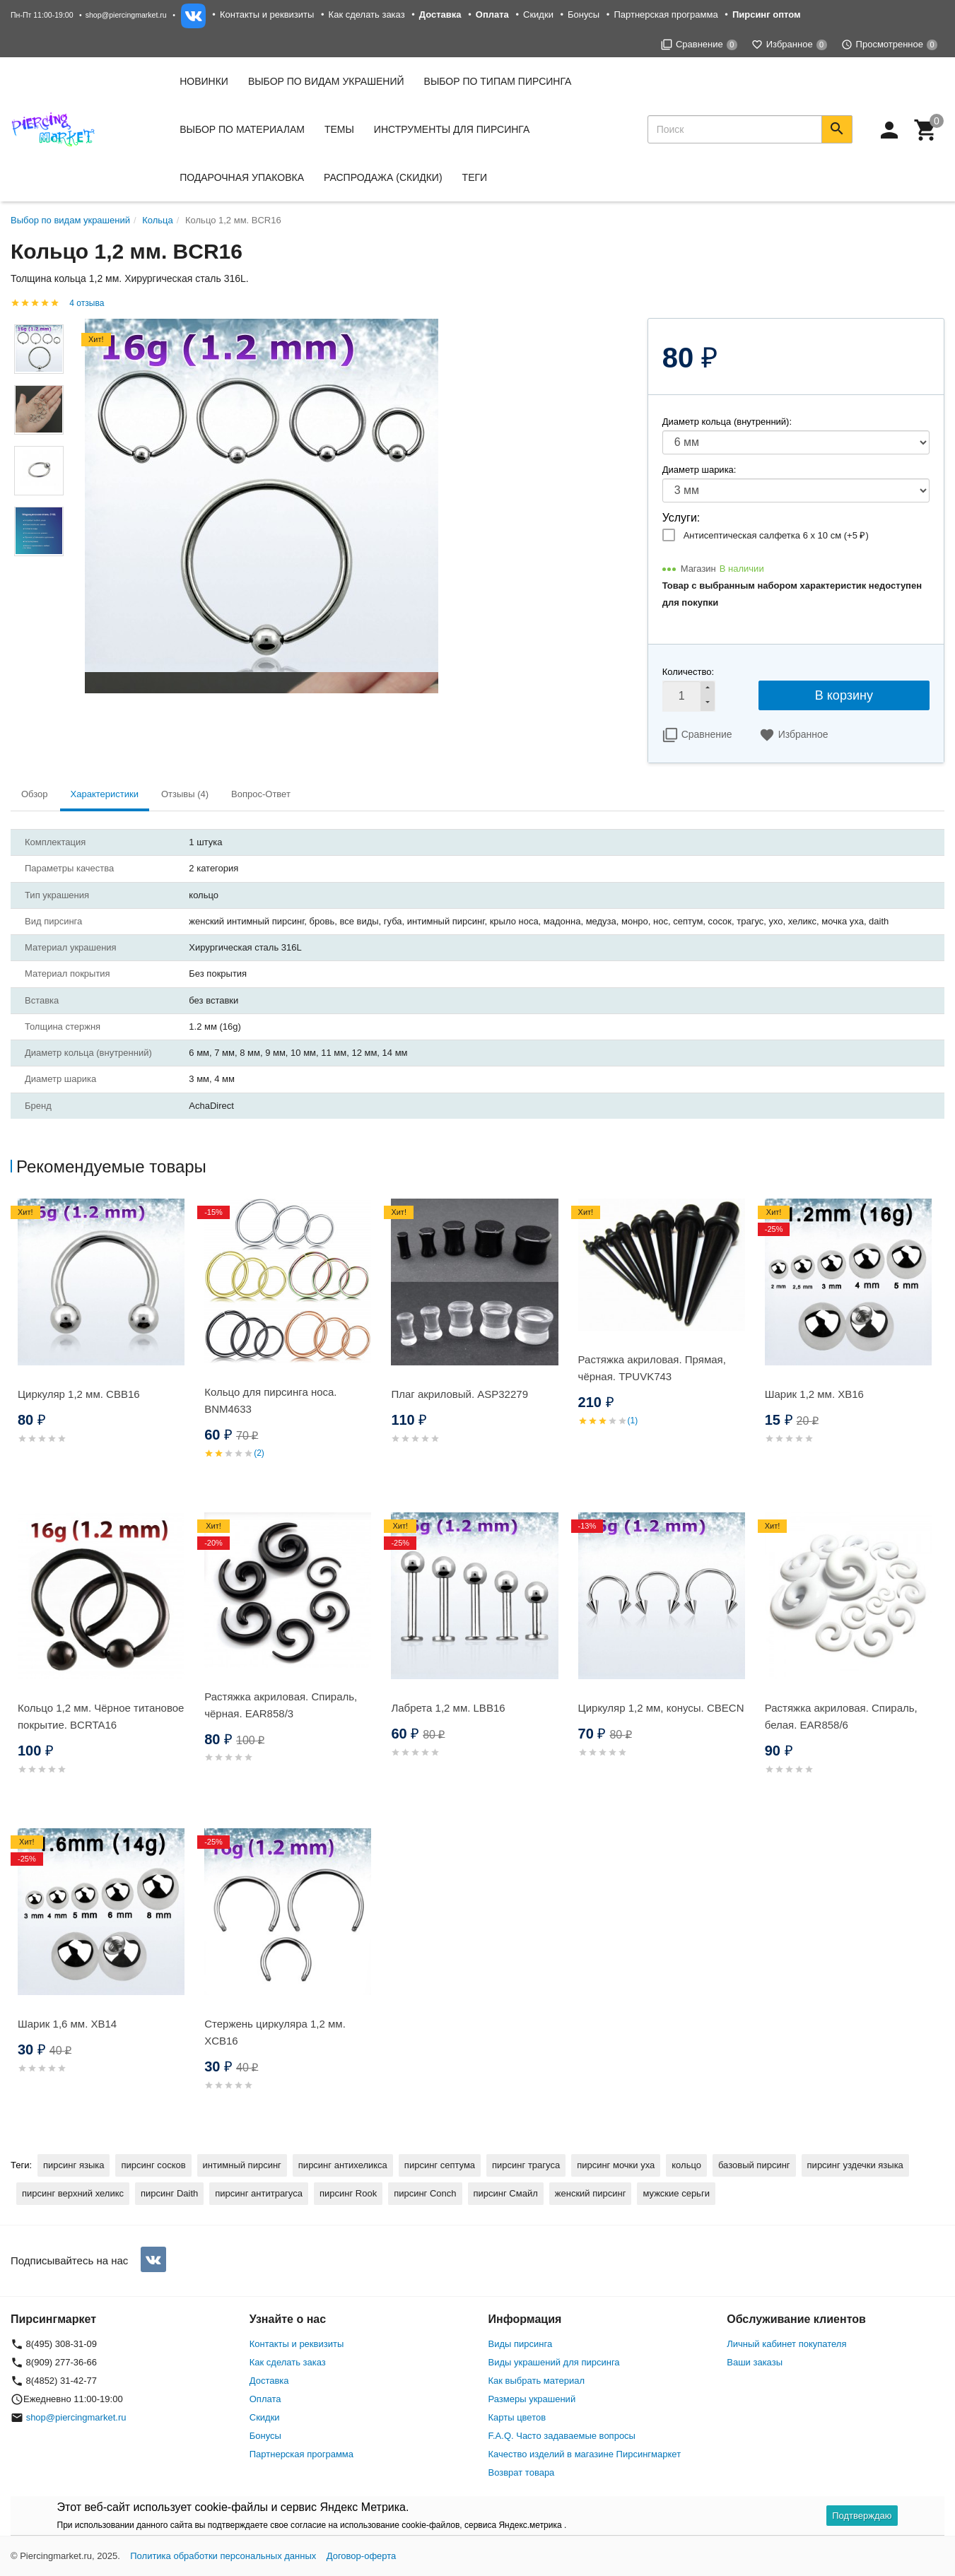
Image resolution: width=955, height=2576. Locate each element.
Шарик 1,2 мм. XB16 (814, 1394)
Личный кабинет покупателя (786, 2344)
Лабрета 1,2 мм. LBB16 (448, 1708)
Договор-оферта (362, 2556)
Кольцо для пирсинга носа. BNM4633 (270, 1400)
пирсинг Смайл (506, 2193)
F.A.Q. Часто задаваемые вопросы (561, 2435)
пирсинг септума (439, 2165)
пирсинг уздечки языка (855, 2165)
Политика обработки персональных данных (223, 2556)
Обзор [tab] (34, 794)
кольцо (686, 2165)
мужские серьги (676, 2193)
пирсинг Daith (169, 2193)
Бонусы (583, 14)
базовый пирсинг (754, 2165)
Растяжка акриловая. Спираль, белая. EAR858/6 (841, 1716)
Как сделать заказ (367, 14)
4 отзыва (86, 303)
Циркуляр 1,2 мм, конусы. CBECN (661, 1708)
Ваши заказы (755, 2362)
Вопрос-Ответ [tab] (261, 794)
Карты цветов (517, 2417)
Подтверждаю (861, 2515)
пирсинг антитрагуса (259, 2193)
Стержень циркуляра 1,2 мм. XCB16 (275, 2032)
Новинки (204, 81)
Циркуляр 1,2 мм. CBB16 (79, 1394)
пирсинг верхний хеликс (73, 2193)
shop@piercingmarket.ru (126, 15)
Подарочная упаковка (242, 177)
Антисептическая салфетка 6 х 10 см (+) (776, 535)
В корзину (844, 695)
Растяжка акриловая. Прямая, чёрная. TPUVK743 (652, 1367)
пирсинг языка (73, 2165)
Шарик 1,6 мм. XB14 (67, 2024)
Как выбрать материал (536, 2380)
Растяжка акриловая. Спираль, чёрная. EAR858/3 (280, 1704)
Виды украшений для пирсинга (554, 2362)
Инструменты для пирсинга (451, 129)
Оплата (265, 2399)
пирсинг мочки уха (616, 2165)
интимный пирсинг (242, 2165)
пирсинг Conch (425, 2193)
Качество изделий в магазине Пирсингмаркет (584, 2454)
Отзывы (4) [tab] (185, 794)
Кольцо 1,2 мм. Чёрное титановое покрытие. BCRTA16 (101, 1716)
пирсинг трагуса (526, 2165)
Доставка (269, 2380)
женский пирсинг (590, 2193)
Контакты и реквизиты (267, 14)
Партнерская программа (665, 14)
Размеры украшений (532, 2399)
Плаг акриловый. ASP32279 (459, 1394)
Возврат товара (521, 2472)
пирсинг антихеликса (342, 2165)
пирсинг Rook (348, 2193)
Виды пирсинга (520, 2344)
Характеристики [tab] (105, 794)
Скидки (538, 14)
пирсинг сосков (153, 2165)
